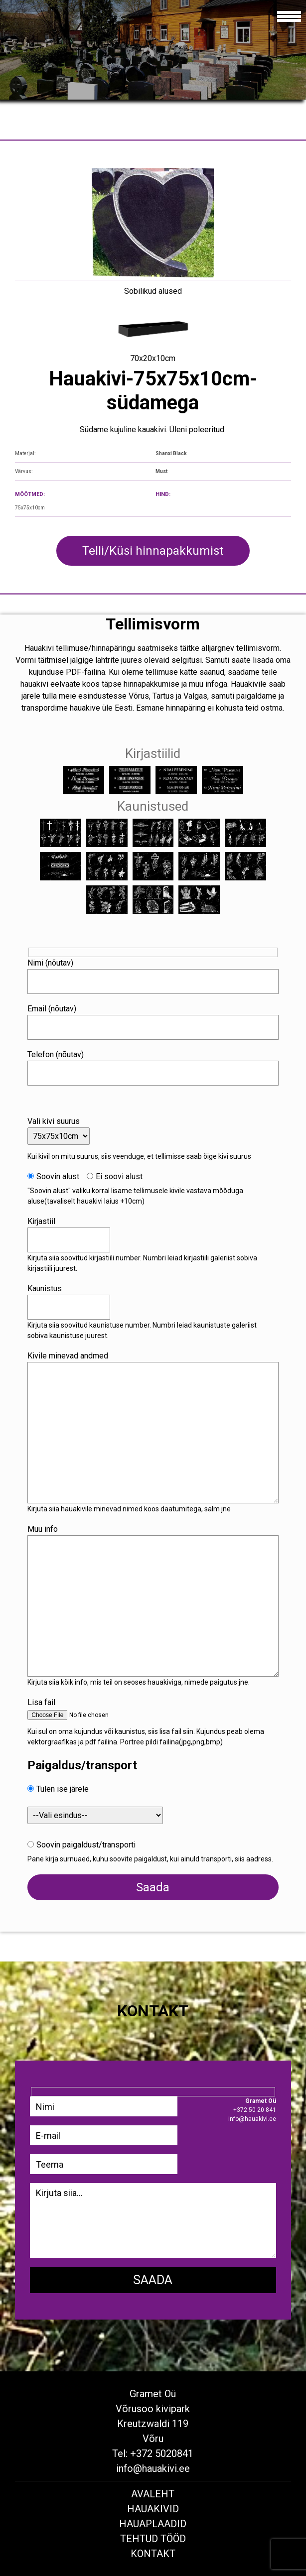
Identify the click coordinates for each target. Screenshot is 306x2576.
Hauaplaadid (152, 2524)
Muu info (42, 1529)
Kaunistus (44, 1288)
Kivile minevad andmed (67, 1355)
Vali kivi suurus (53, 1121)
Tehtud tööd (153, 2539)
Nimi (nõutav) (50, 963)
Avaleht (152, 2494)
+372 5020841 (161, 2453)
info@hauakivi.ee (153, 2468)
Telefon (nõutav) (55, 1054)
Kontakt (153, 2554)
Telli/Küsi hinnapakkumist (152, 551)
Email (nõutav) (51, 1008)
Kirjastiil (41, 1221)
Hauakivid (153, 2509)
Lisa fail (41, 1702)
